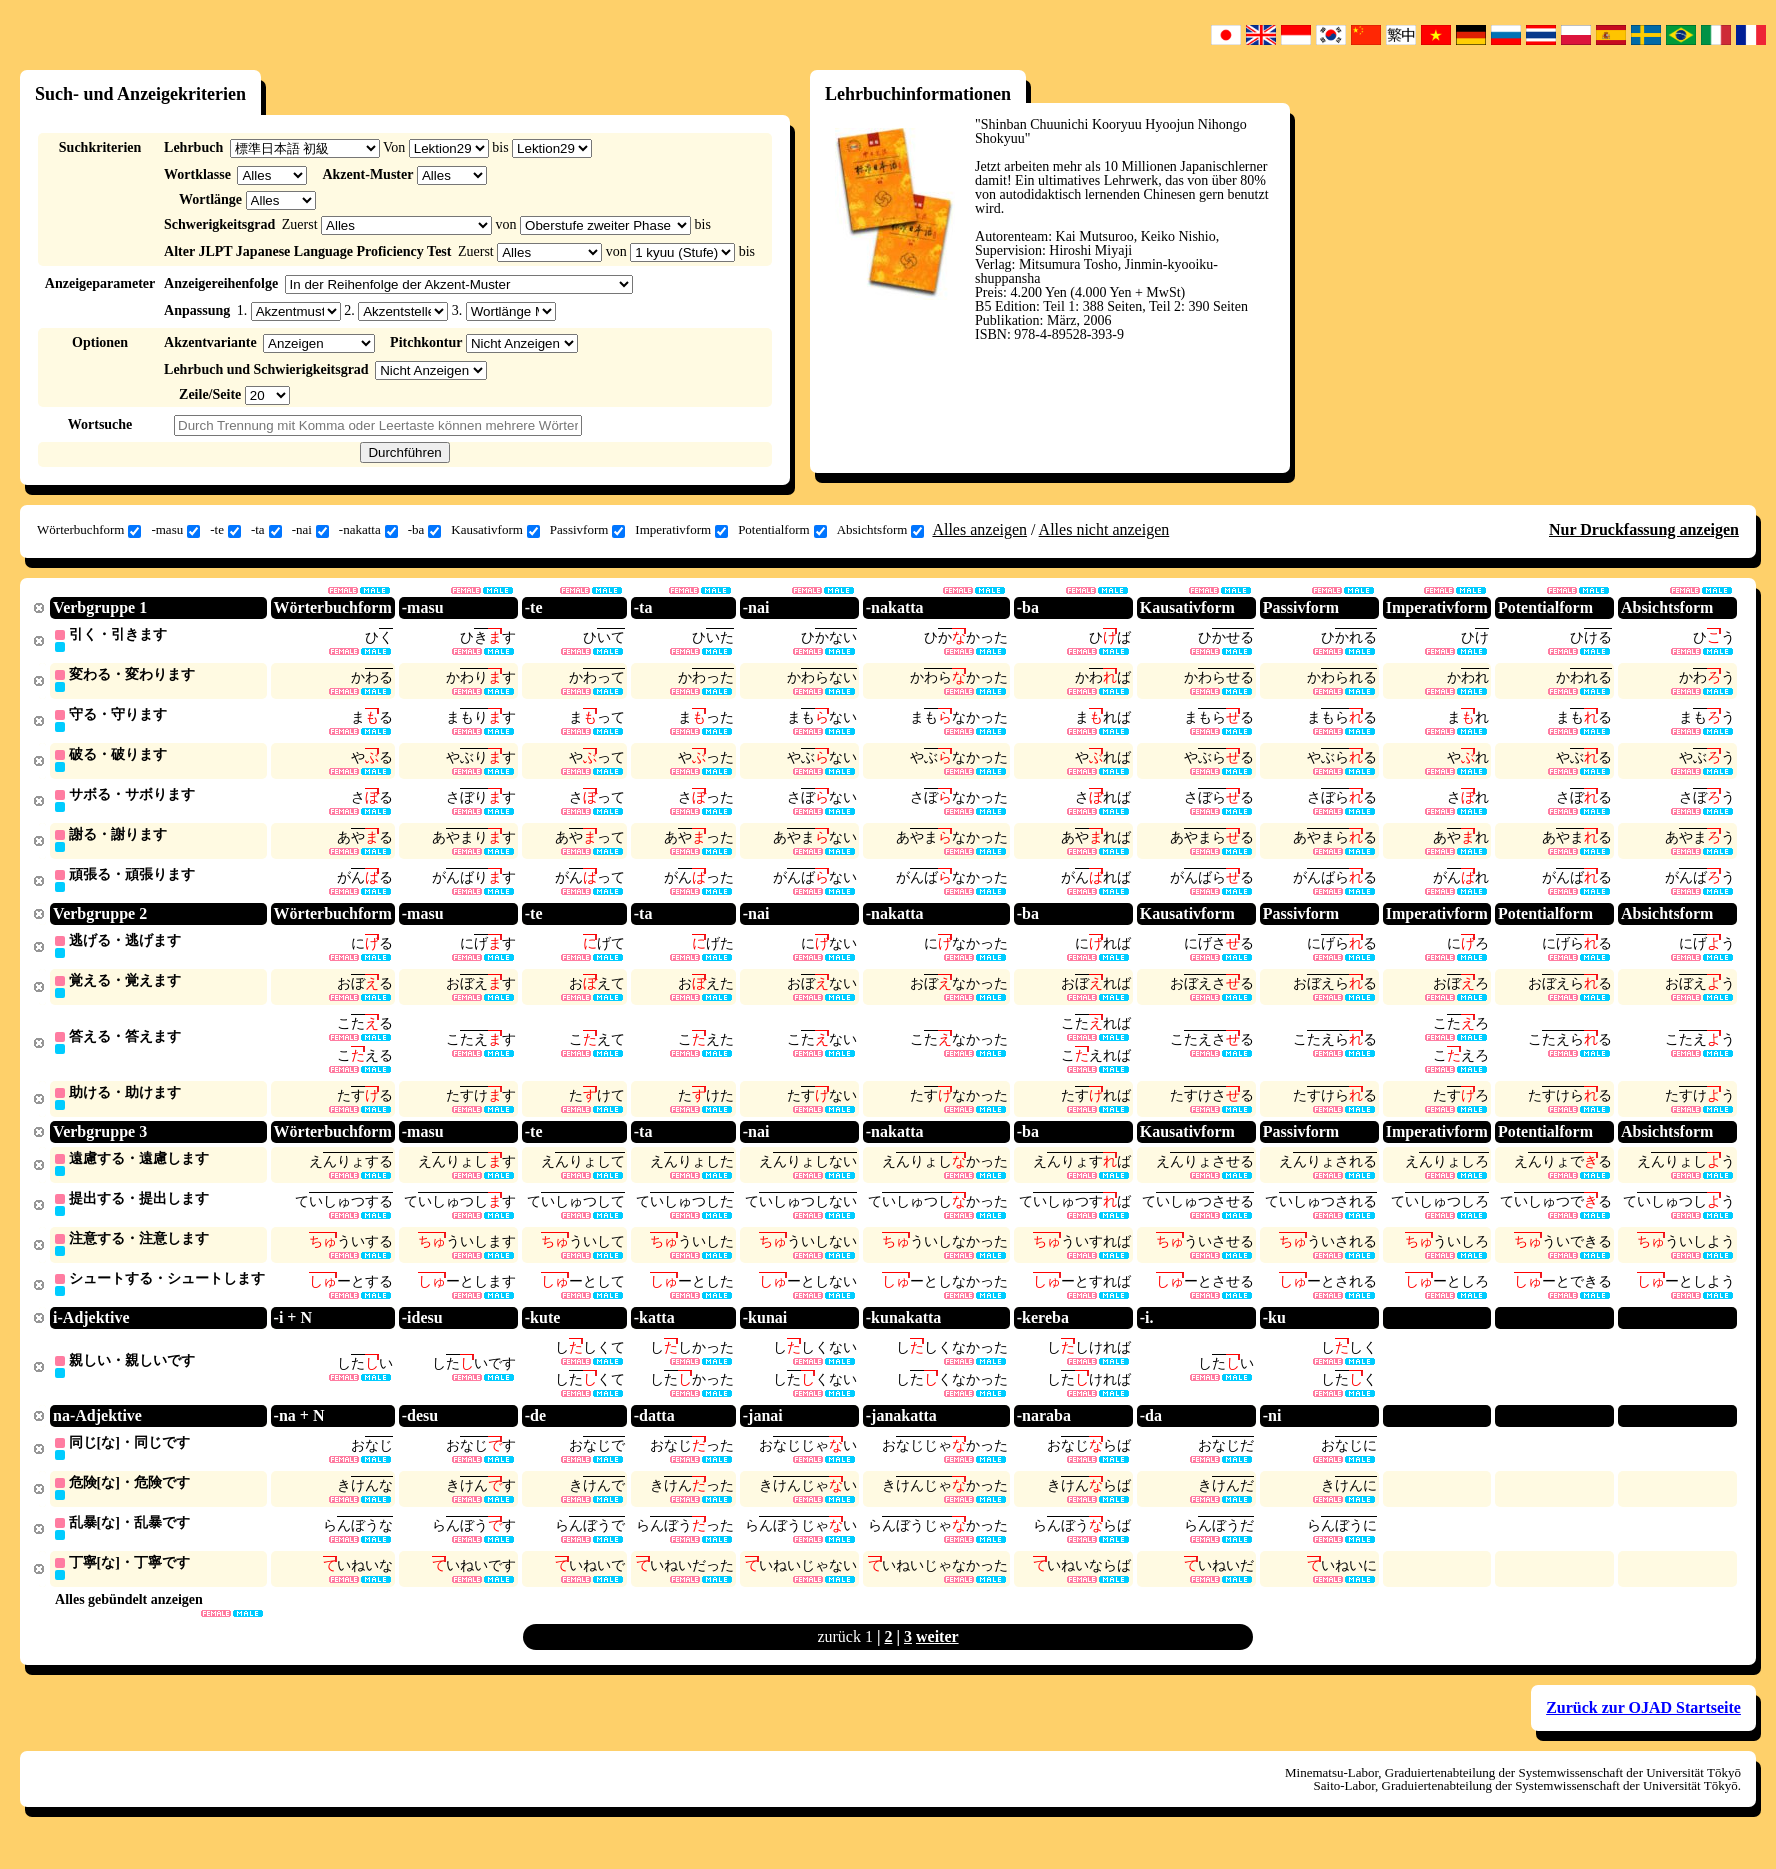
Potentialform (782, 530)
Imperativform (681, 530)
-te (225, 530)
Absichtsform (881, 530)
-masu (175, 530)
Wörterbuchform (89, 530)
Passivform (588, 530)
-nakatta (368, 530)
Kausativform (495, 530)
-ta (266, 530)
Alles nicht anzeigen (1104, 529)
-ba (425, 530)
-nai (310, 530)
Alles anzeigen (979, 529)
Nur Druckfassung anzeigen (1644, 529)
